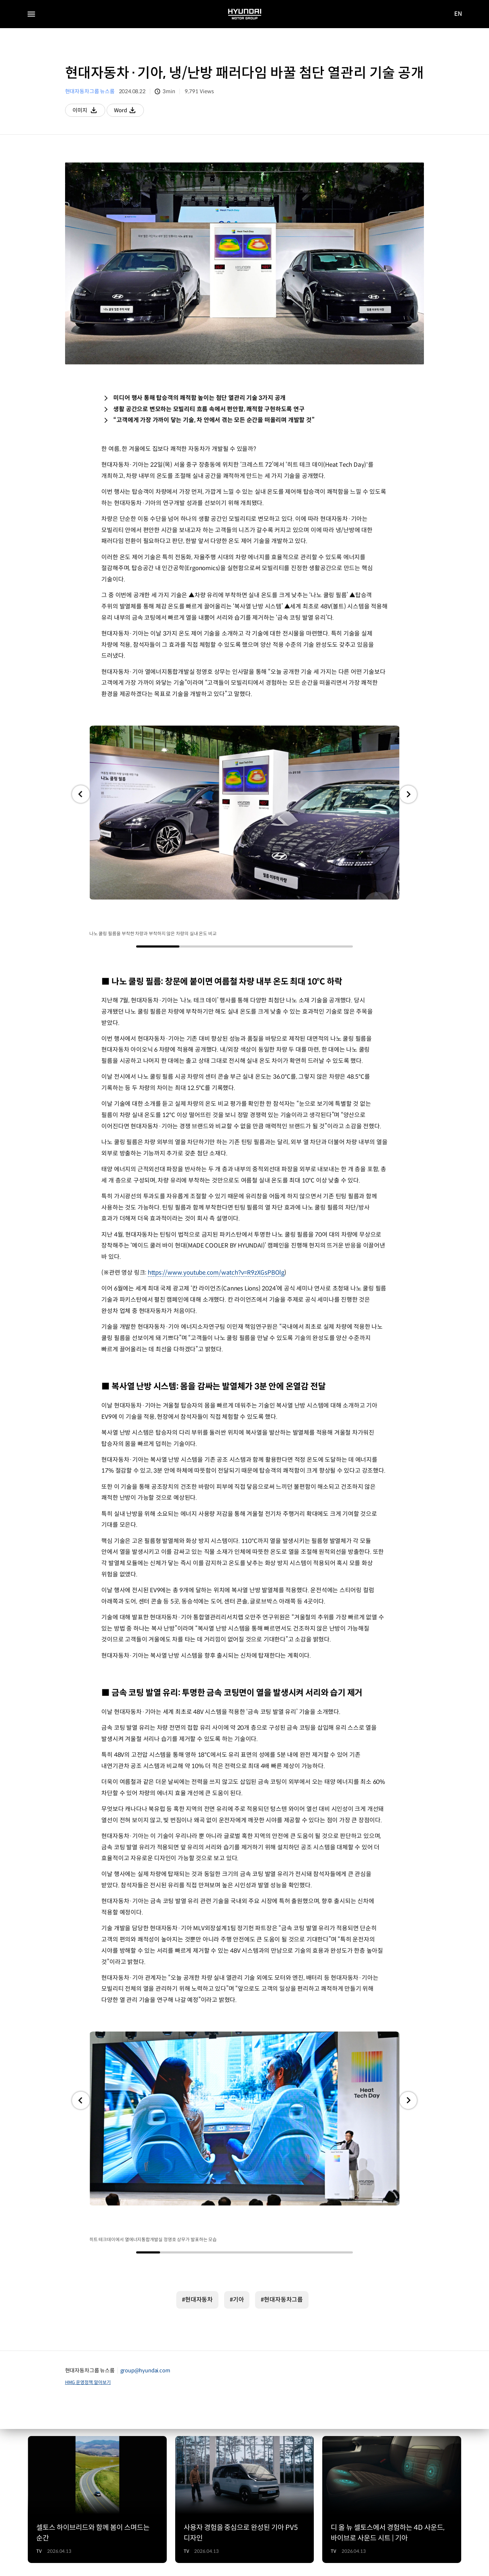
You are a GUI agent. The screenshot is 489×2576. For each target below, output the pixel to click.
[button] (81, 795)
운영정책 (73, 2546)
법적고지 (37, 2546)
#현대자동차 (197, 2171)
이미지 (90, 112)
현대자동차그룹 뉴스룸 (90, 91)
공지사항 (37, 2533)
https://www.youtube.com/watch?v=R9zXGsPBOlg (216, 1209)
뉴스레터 (128, 2546)
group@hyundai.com (145, 2242)
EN (458, 14)
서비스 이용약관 (135, 2533)
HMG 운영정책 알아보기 (88, 2254)
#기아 (237, 2171)
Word (134, 112)
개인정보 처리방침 (82, 2533)
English (183, 2545)
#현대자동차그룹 (282, 2171)
